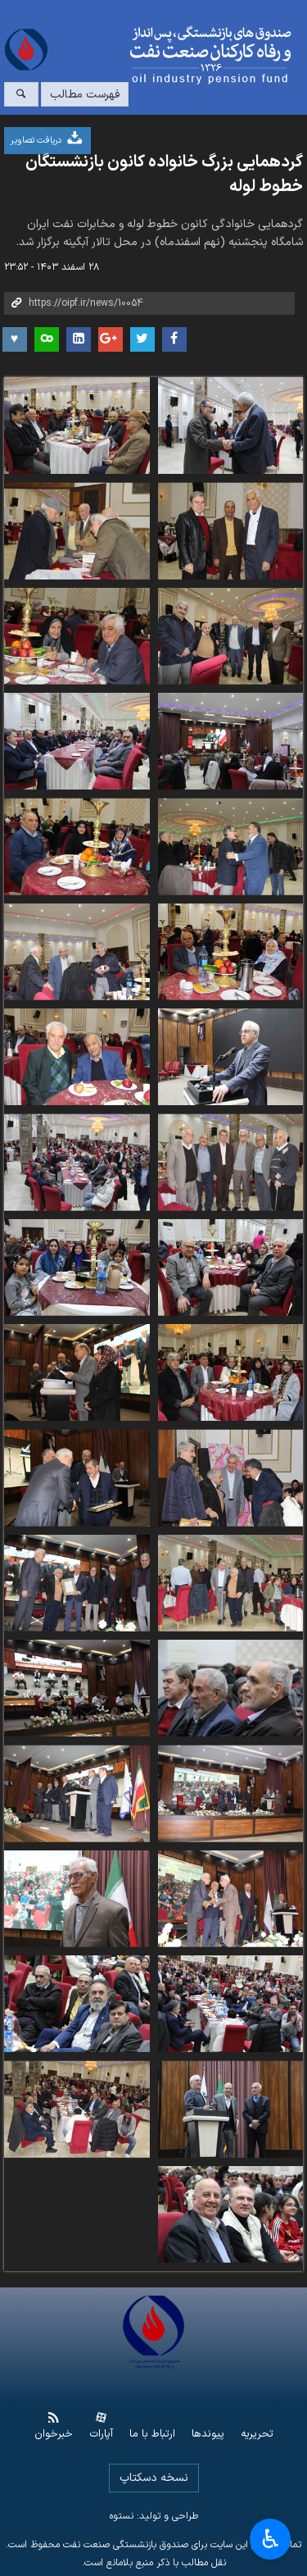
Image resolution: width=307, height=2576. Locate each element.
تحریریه (257, 2434)
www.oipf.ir (180, 56)
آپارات (101, 2434)
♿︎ (270, 2539)
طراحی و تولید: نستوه (154, 2516)
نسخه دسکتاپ (154, 2478)
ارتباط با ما (152, 2434)
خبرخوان (53, 2434)
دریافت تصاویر (47, 139)
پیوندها (208, 2434)
